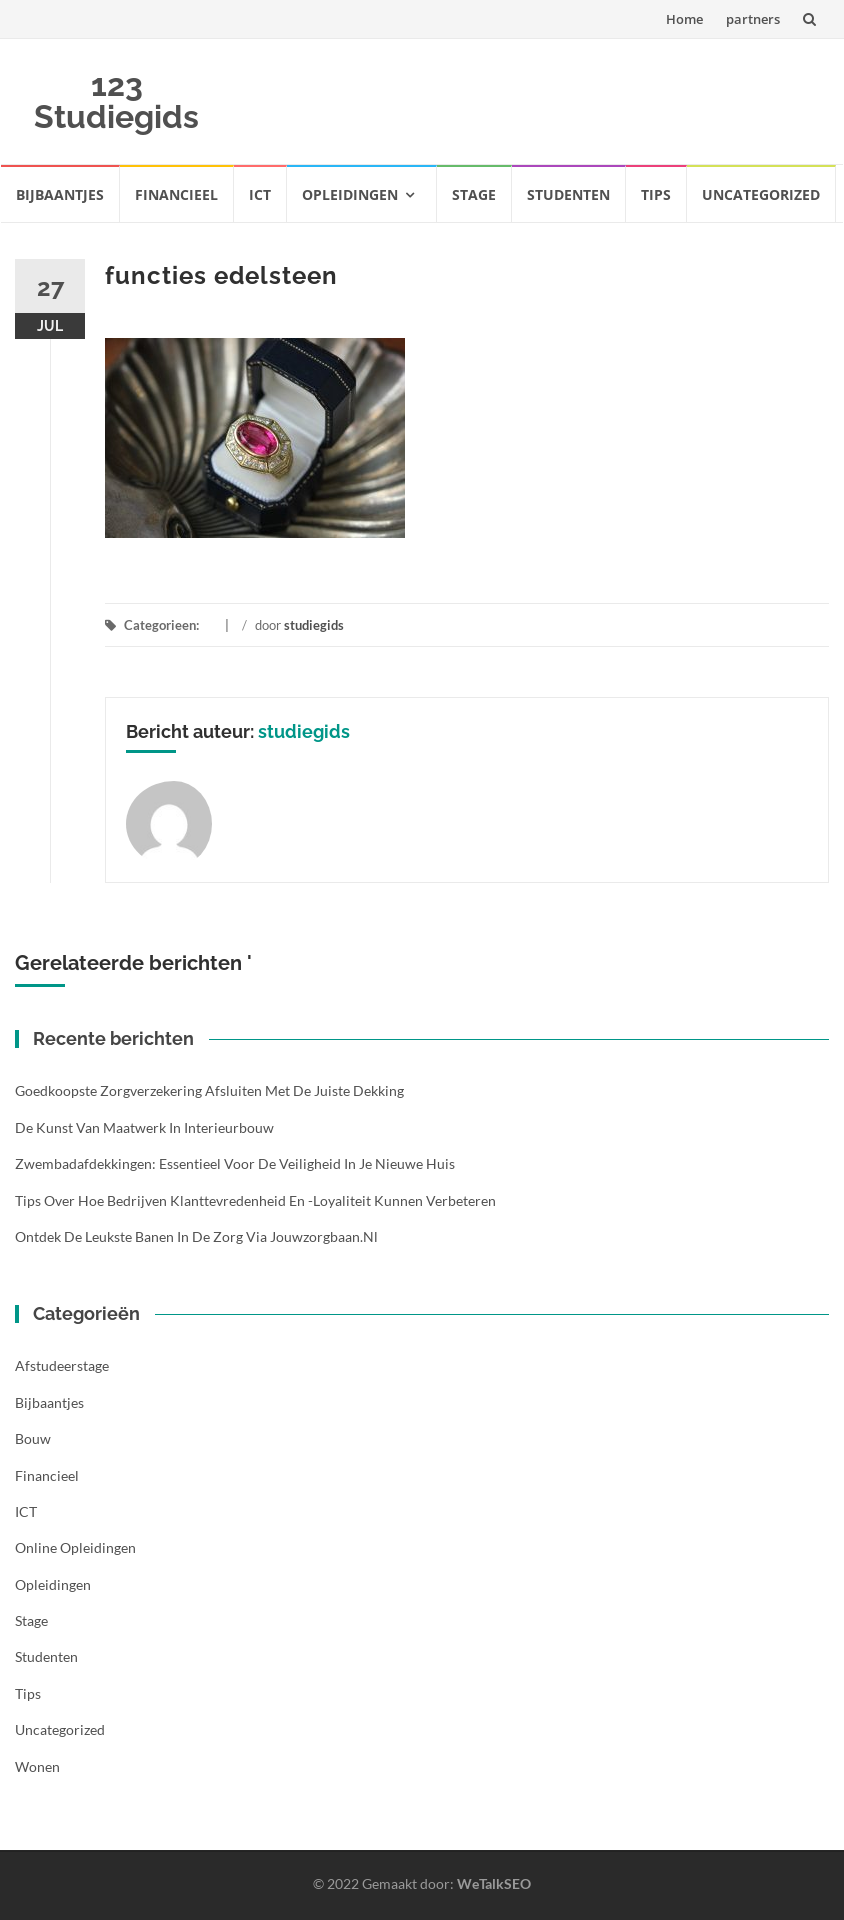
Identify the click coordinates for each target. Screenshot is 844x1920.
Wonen (37, 1766)
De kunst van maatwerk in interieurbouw (144, 1127)
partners (753, 19)
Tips (656, 194)
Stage (474, 194)
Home (684, 19)
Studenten (568, 194)
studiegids (314, 625)
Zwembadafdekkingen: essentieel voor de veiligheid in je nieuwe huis (235, 1163)
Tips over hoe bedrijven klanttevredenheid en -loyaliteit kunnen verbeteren (255, 1200)
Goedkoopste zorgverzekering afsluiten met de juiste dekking (209, 1090)
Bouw (33, 1438)
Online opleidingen (75, 1547)
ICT (260, 194)
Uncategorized (761, 194)
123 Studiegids (116, 100)
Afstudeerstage (62, 1365)
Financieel (176, 194)
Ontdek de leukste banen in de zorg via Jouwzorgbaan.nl (196, 1236)
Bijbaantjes (60, 194)
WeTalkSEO (494, 1883)
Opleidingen (350, 194)
